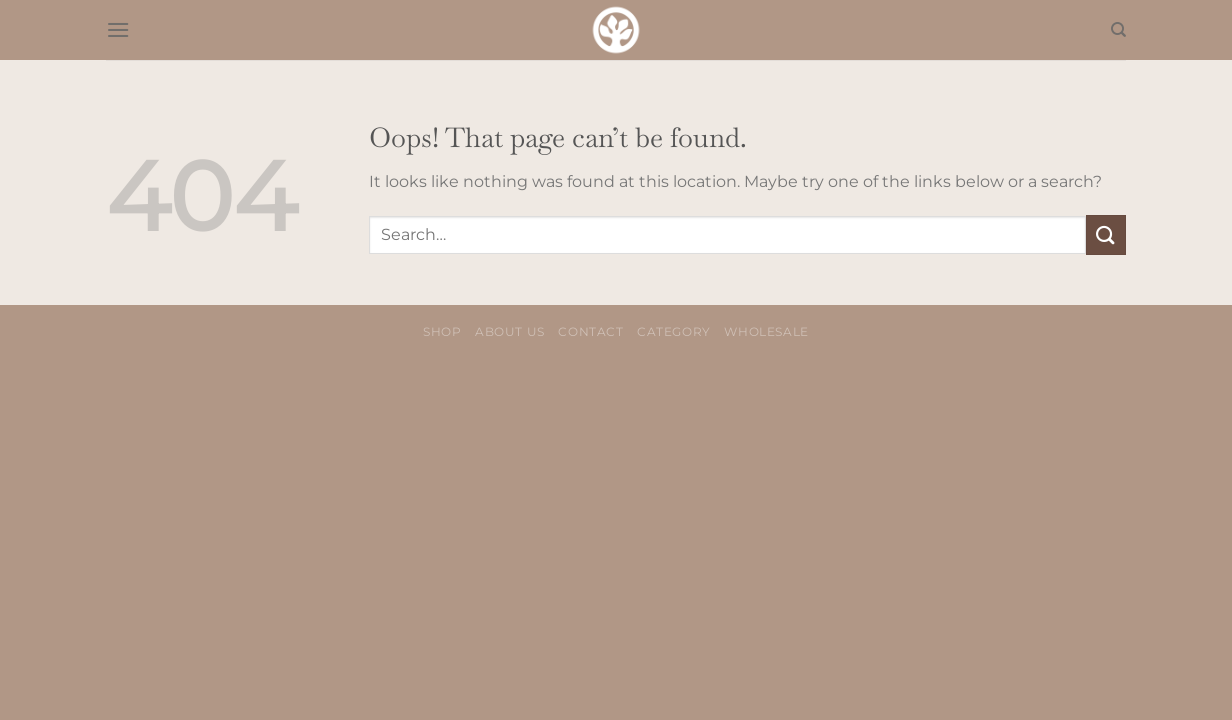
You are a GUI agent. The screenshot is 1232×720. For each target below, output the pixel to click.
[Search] (1118, 30)
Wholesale (766, 331)
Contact (590, 331)
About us (510, 331)
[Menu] (118, 29)
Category (674, 331)
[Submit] (1106, 234)
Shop (442, 331)
